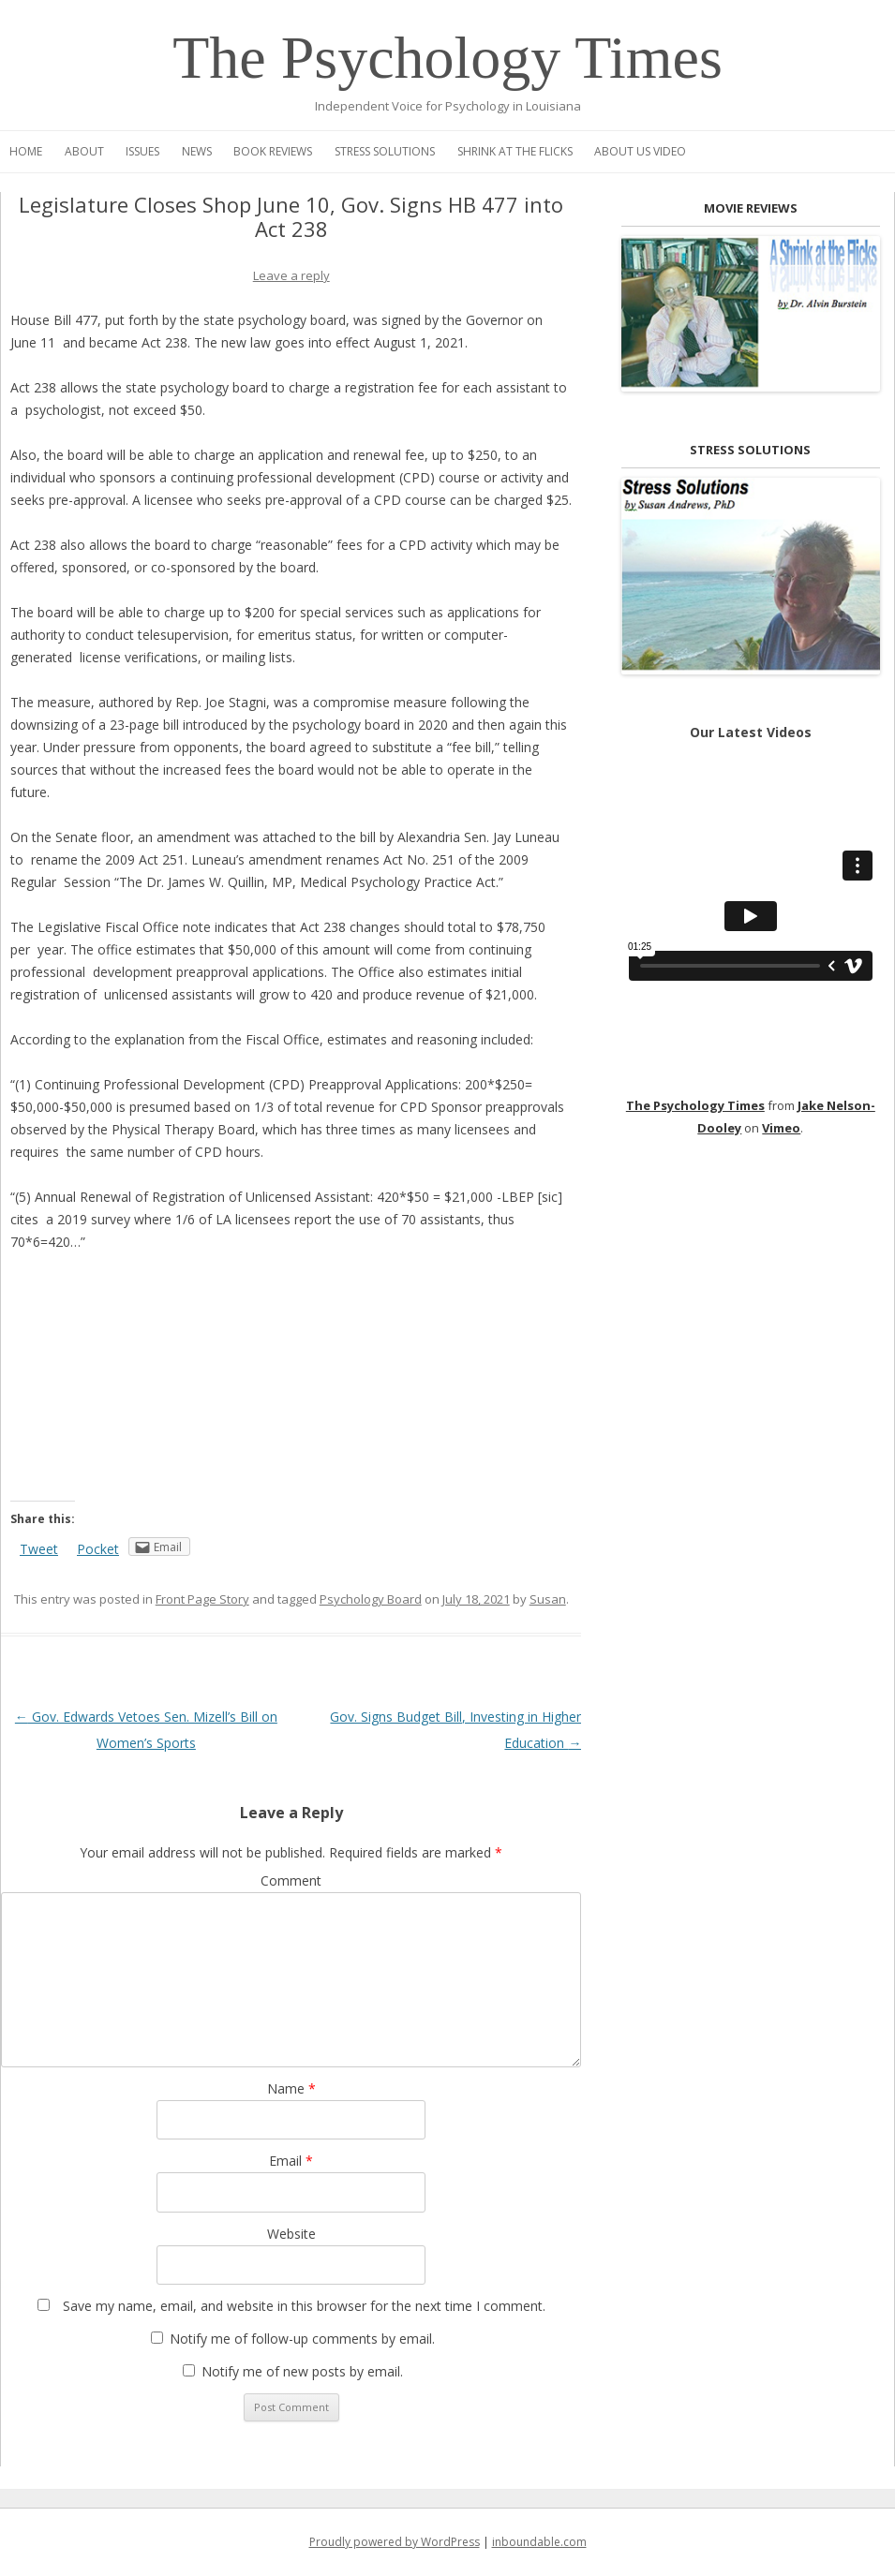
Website (291, 2234)
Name (291, 2088)
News (197, 151)
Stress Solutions (385, 151)
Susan (548, 1599)
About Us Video (640, 151)
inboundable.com (539, 2542)
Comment (291, 1880)
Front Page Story (202, 1599)
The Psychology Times (447, 57)
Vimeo (781, 1127)
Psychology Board (371, 1599)
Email (291, 2160)
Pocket (98, 1549)
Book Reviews (272, 151)
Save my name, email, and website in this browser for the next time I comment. (304, 2306)
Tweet (39, 1549)
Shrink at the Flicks (515, 151)
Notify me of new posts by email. (302, 2371)
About (84, 151)
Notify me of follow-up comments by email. (302, 2338)
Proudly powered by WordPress (394, 2542)
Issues (142, 151)
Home (25, 151)
